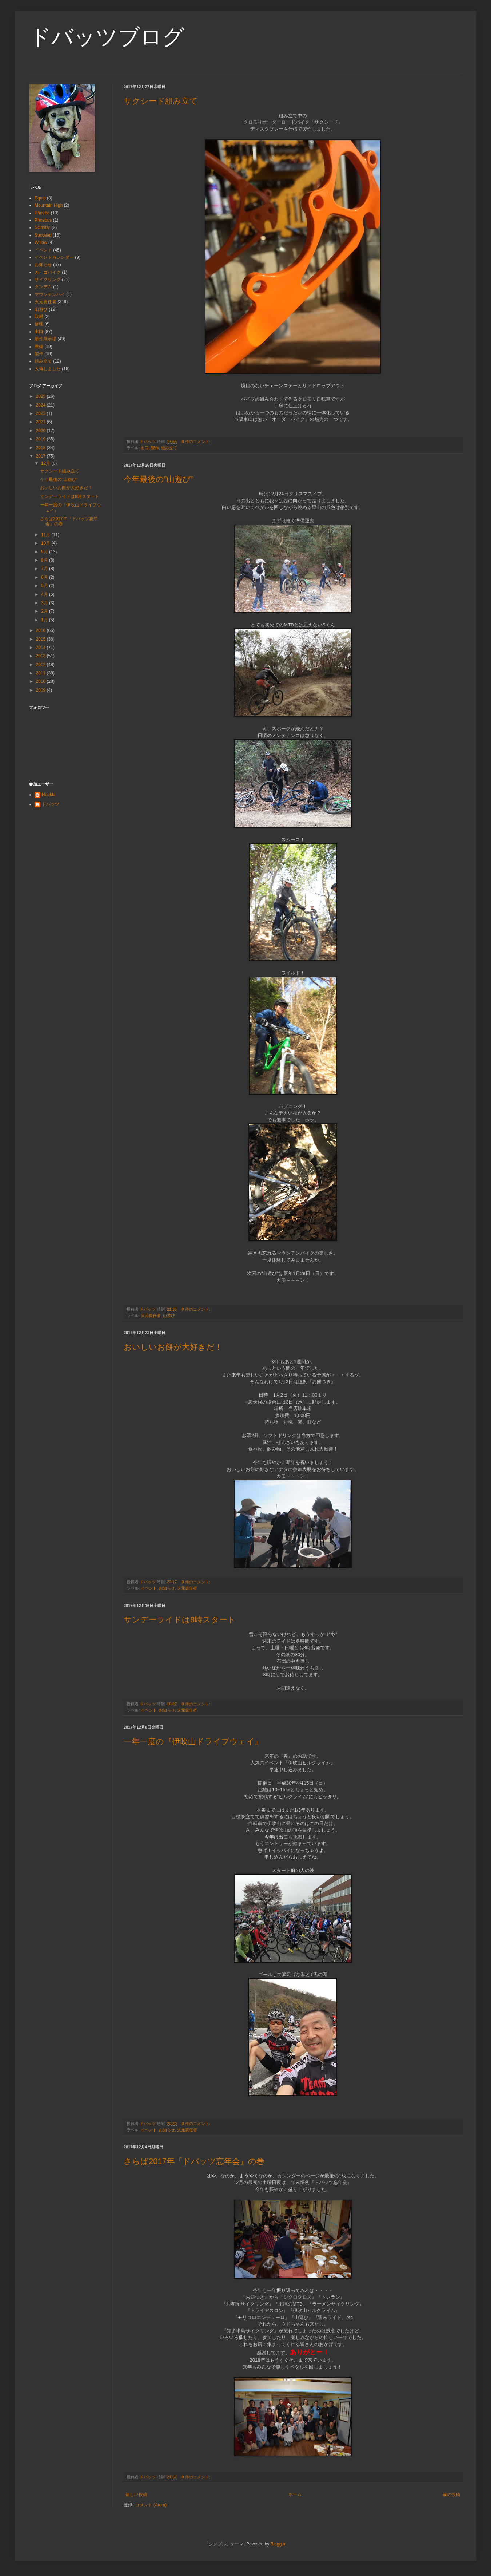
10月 (46, 543)
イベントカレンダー (54, 257)
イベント (149, 1588)
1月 (45, 619)
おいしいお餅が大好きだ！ (173, 1347)
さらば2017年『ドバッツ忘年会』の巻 (194, 2161)
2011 (41, 673)
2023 (41, 413)
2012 (41, 664)
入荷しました (48, 368)
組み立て (169, 448)
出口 (145, 448)
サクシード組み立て (161, 101)
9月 (45, 551)
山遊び (169, 1315)
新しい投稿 (136, 2494)
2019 (41, 439)
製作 (155, 448)
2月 (45, 611)
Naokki (48, 794)
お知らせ (167, 1588)
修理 (39, 324)
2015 (41, 639)
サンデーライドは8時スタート (180, 1619)
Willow (41, 242)
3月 (45, 602)
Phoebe (42, 212)
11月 (46, 534)
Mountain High (49, 205)
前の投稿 (451, 2494)
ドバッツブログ (106, 37)
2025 (41, 396)
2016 (41, 630)
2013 (41, 655)
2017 (41, 456)
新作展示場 (45, 338)
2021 (41, 421)
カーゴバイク (48, 272)
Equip (40, 198)
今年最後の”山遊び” (159, 479)
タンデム (43, 286)
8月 (45, 560)
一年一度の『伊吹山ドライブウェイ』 (193, 1741)
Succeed (43, 235)
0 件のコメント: (196, 441)
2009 (41, 690)
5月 (45, 585)
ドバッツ (50, 804)
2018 (41, 447)
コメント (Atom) (151, 2505)
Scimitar (42, 227)
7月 (45, 568)
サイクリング (48, 279)
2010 (41, 681)
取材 (39, 316)
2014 (41, 647)
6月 (45, 577)
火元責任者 (151, 1315)
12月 (46, 463)
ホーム (295, 2494)
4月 (45, 594)
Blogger (278, 2544)
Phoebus (43, 220)
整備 (39, 346)
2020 (41, 430)
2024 (41, 405)
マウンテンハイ (50, 294)
